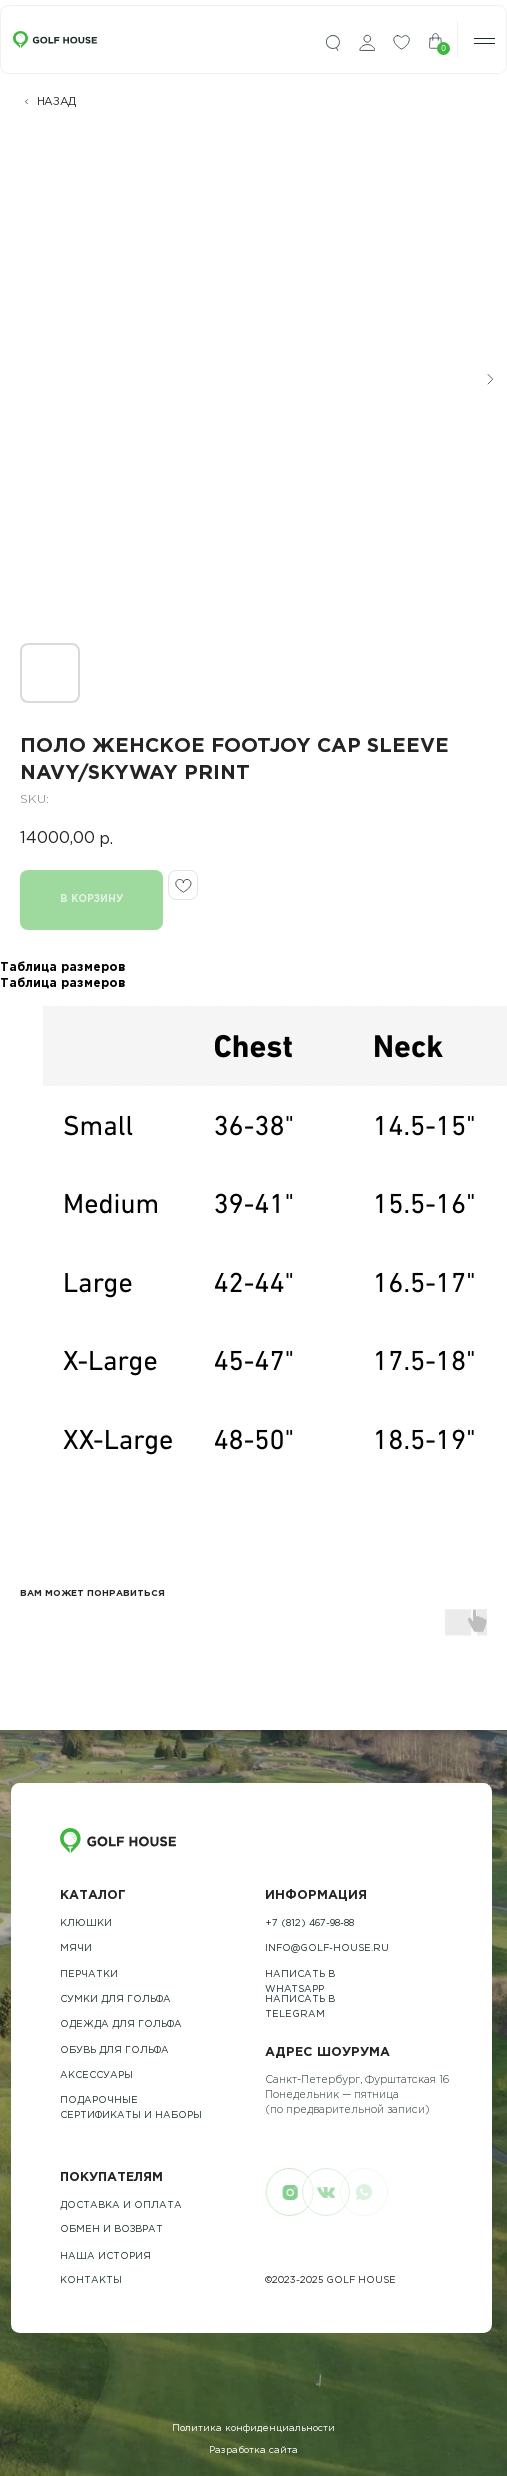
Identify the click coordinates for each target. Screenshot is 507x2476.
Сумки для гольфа (115, 1999)
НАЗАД (57, 102)
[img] (333, 43)
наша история (105, 2256)
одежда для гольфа (121, 2024)
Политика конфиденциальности (253, 2428)
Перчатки (89, 1974)
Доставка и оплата (121, 2205)
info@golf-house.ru (327, 1948)
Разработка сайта (253, 2450)
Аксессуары (96, 2075)
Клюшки (86, 1923)
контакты (91, 2280)
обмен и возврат (111, 2229)
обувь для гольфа (114, 2050)
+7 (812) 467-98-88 (309, 1923)
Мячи (76, 1948)
